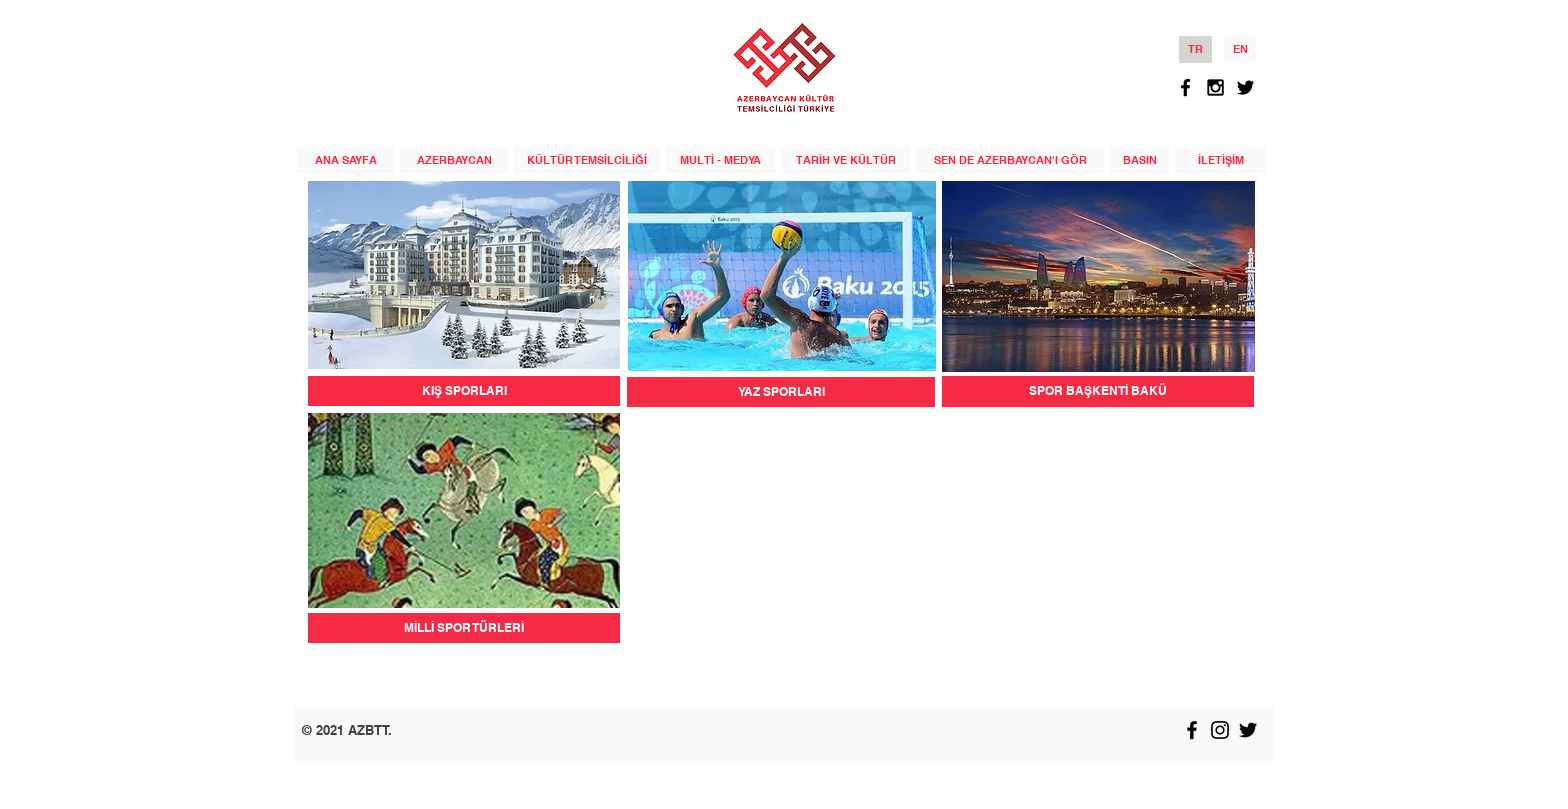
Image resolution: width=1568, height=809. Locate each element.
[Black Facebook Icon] (1185, 87)
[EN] (1240, 49)
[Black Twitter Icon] (1245, 87)
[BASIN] (1139, 160)
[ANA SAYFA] (345, 160)
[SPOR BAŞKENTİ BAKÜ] (1098, 391)
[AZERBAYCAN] (454, 160)
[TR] (1195, 49)
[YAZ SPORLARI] (781, 392)
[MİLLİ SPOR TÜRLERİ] (464, 628)
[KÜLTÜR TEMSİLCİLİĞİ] (587, 160)
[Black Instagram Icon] (1215, 87)
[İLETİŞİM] (1220, 160)
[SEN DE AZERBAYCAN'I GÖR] (1010, 160)
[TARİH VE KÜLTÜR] (845, 160)
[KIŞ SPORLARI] (464, 391)
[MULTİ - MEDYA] (720, 160)
